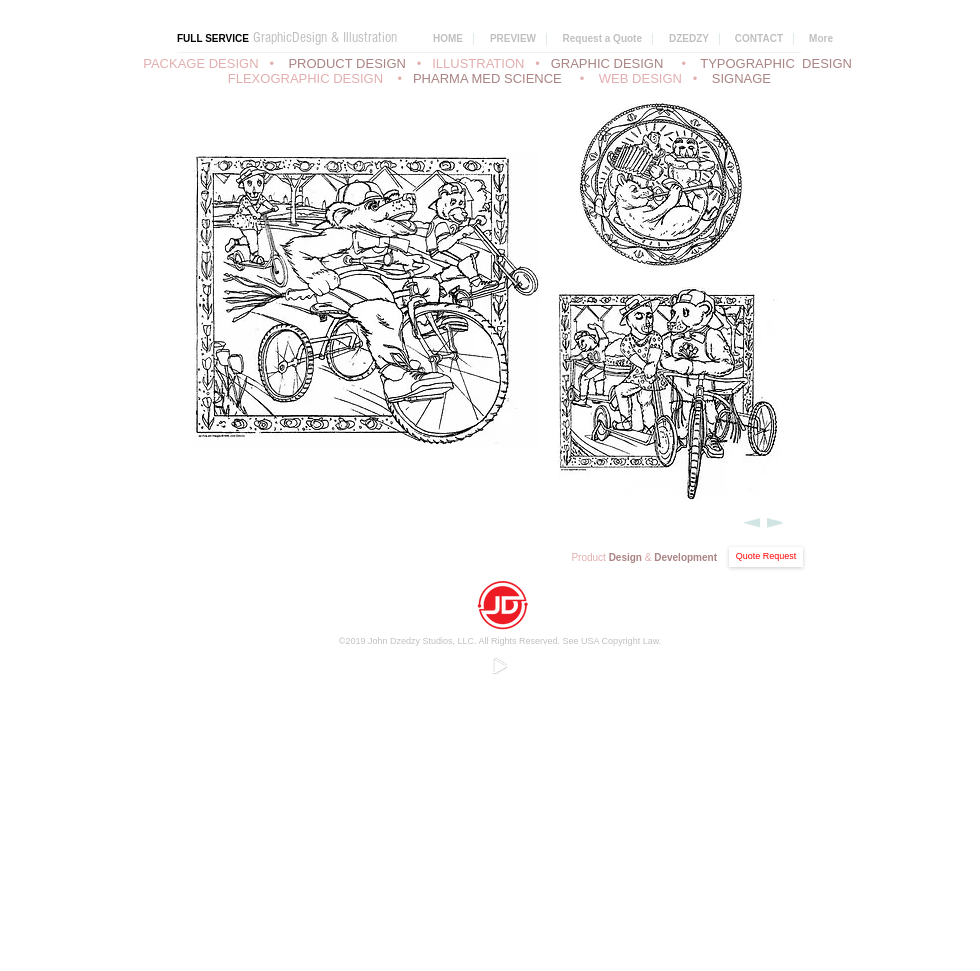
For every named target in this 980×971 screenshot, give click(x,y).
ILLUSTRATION (478, 63)
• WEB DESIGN (634, 78)
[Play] (499, 665)
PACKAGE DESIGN (200, 63)
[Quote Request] (766, 557)
